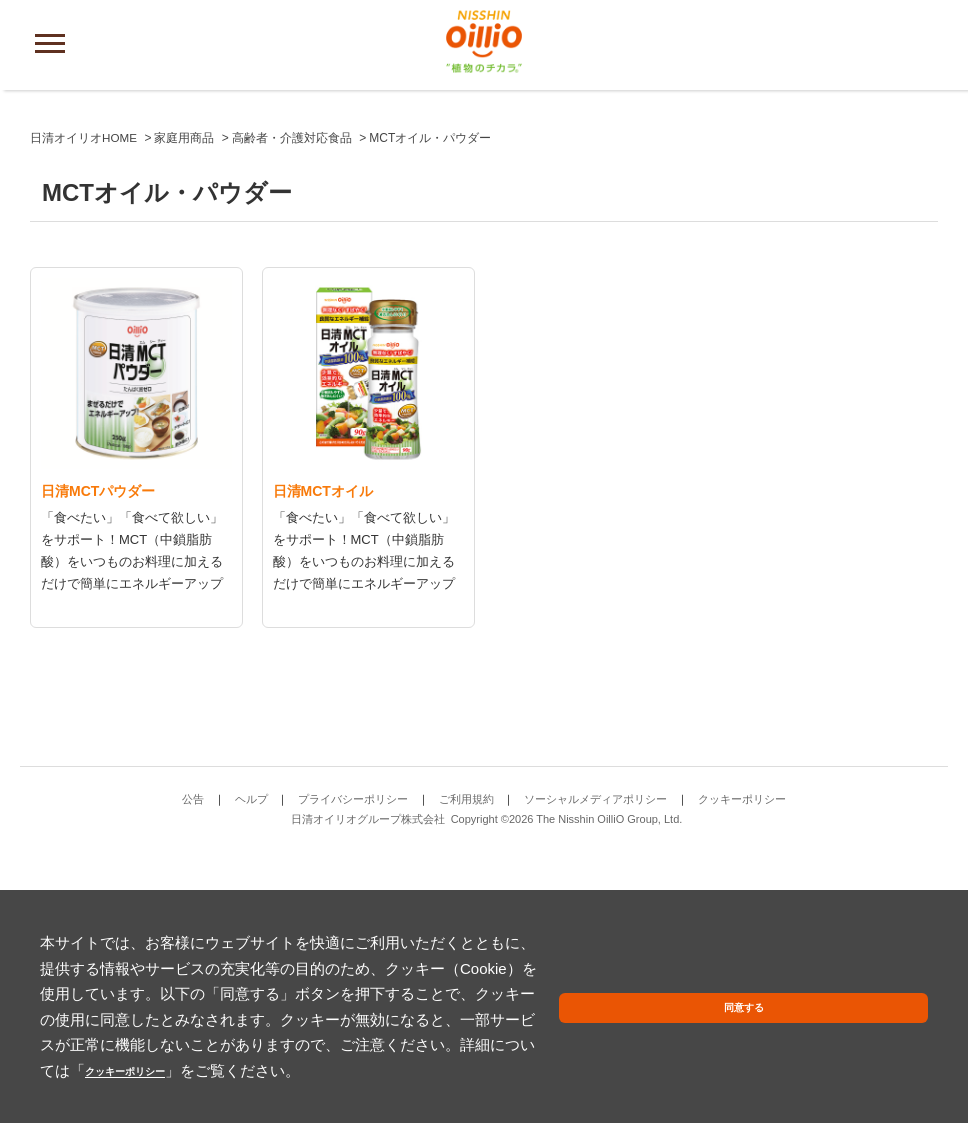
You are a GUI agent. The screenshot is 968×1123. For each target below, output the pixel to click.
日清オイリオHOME (84, 407)
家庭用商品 (185, 407)
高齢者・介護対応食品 (293, 407)
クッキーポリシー (325, 1070)
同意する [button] (881, 1034)
